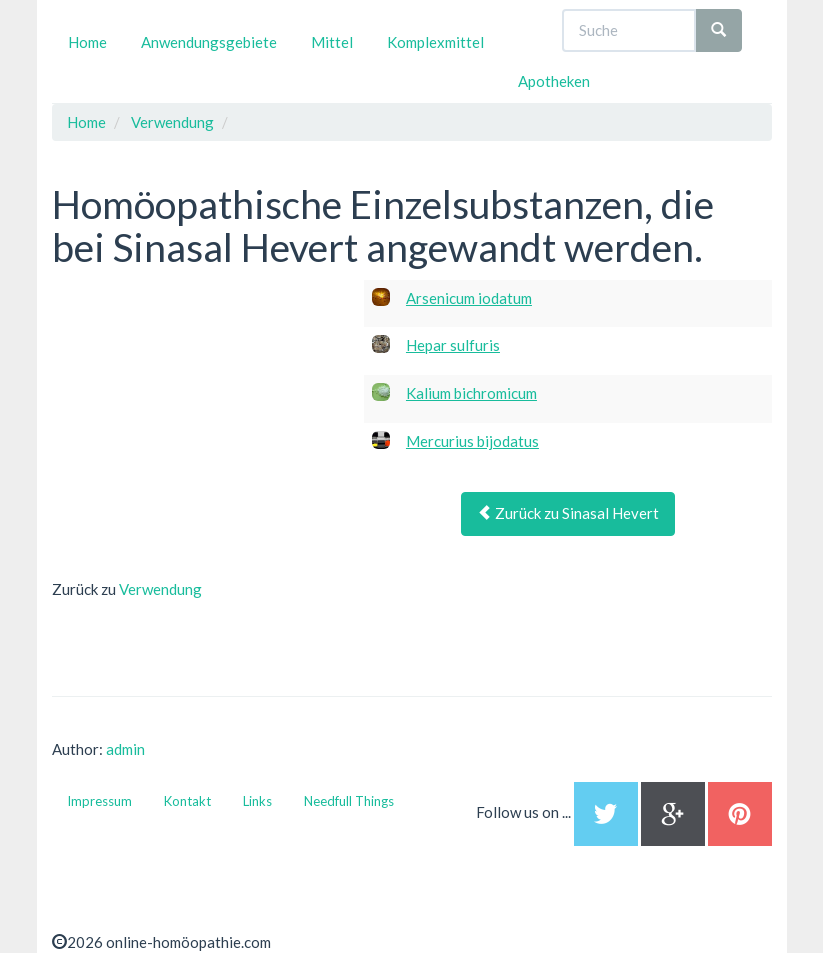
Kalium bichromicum (471, 393)
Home (87, 42)
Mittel (332, 42)
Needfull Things (349, 801)
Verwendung (160, 589)
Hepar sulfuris (453, 345)
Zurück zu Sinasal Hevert (568, 513)
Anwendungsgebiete (209, 42)
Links (257, 801)
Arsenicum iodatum (469, 298)
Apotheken (554, 81)
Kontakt (187, 801)
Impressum (99, 801)
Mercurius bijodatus (472, 441)
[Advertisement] (202, 405)
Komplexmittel (435, 42)
